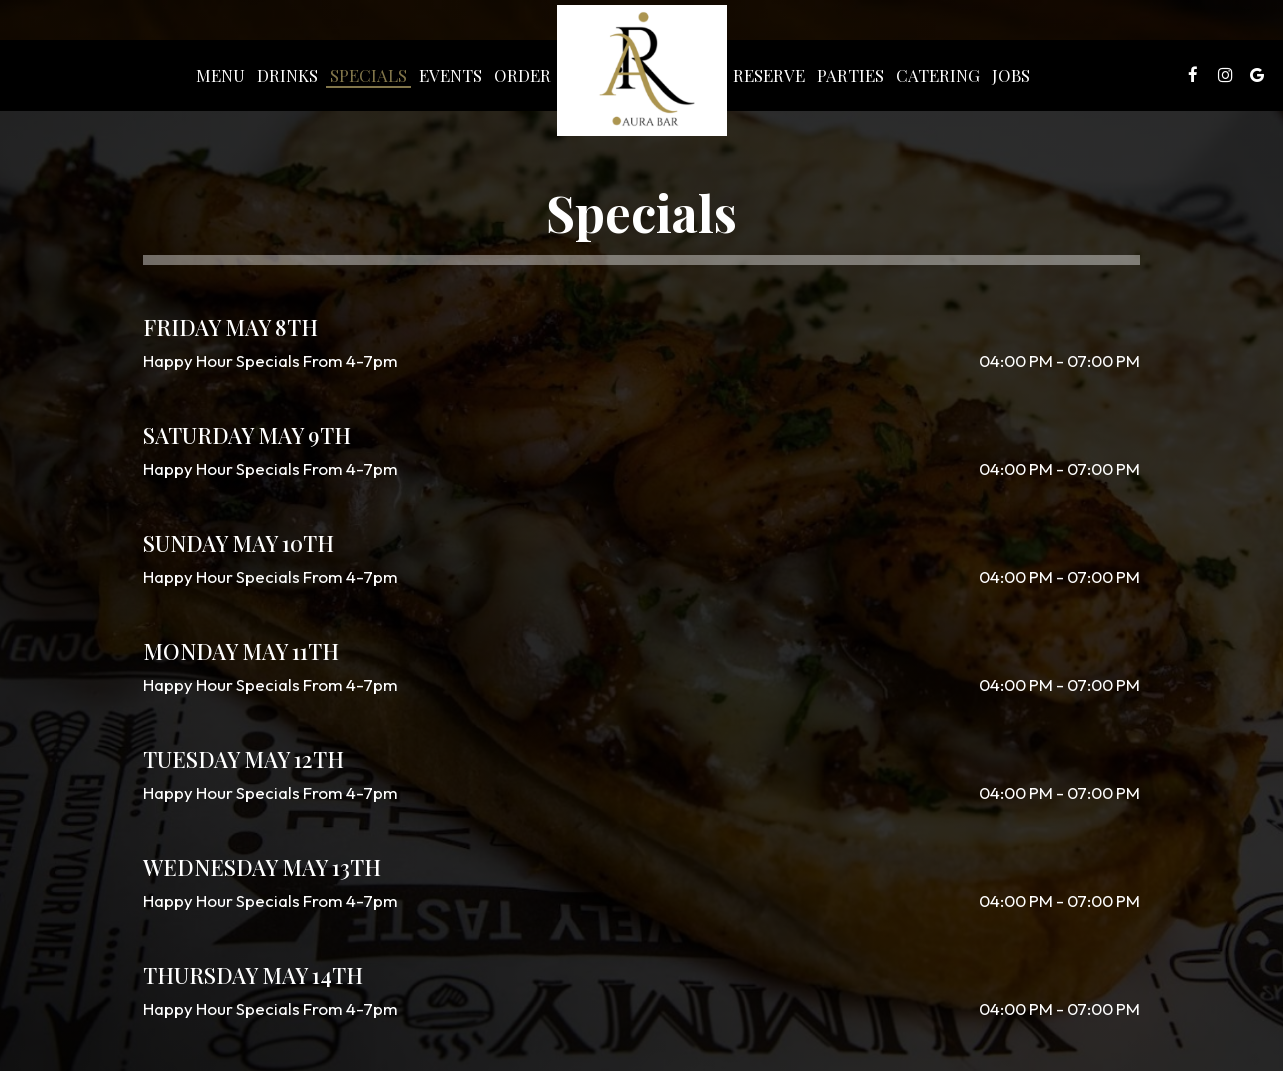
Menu (220, 75)
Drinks (287, 75)
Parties (850, 75)
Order (522, 75)
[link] (642, 70)
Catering (938, 75)
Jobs (1011, 75)
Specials (368, 75)
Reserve (769, 75)
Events (450, 75)
